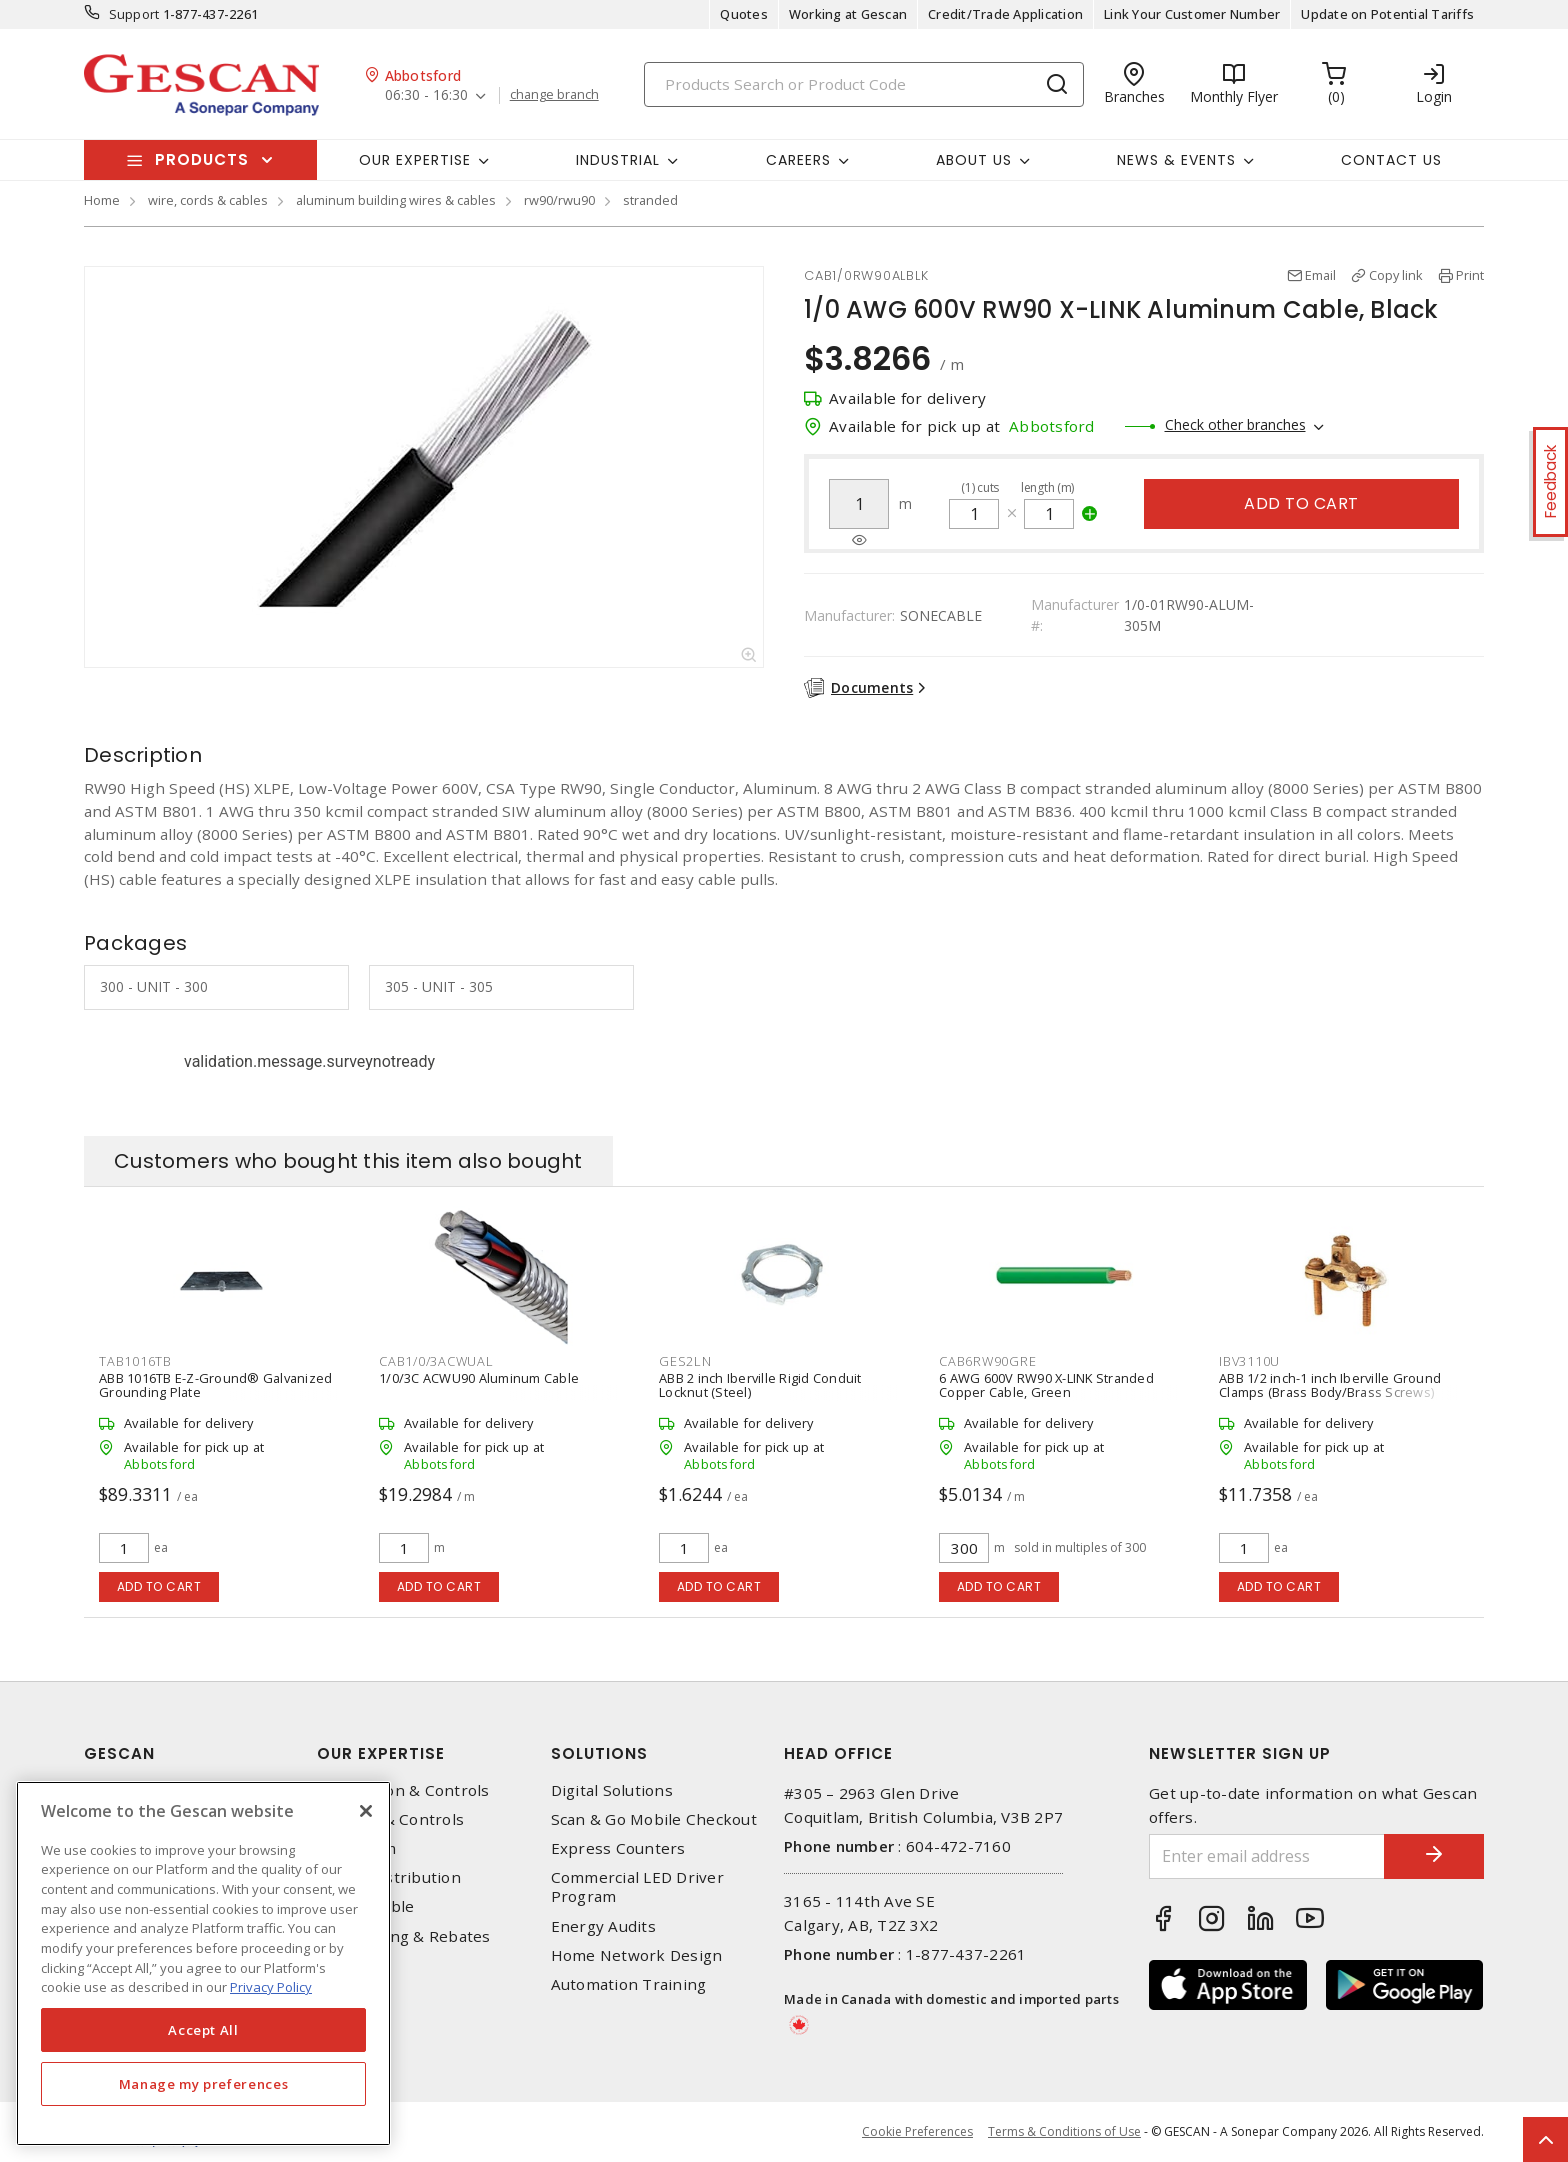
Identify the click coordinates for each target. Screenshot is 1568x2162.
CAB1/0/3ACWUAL (436, 1361)
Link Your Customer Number (1192, 14)
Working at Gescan (848, 14)
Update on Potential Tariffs (1387, 14)
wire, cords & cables (208, 200)
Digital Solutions (612, 1790)
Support (134, 14)
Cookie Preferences (917, 2132)
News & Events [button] (1176, 160)
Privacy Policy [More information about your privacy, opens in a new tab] (271, 1987)
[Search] (864, 84)
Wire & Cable (365, 1906)
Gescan (119, 1753)
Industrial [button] (618, 160)
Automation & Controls (403, 1790)
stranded (650, 200)
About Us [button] (974, 160)
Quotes (744, 14)
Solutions (599, 1753)
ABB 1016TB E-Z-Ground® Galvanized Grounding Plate (215, 1385)
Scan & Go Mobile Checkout (654, 1819)
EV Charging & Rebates (403, 1936)
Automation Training (629, 1984)
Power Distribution (389, 1877)
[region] (203, 1963)
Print (1470, 275)
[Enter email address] (1267, 1856)
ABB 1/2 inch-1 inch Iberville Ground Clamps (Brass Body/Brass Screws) (1330, 1385)
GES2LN (685, 1361)
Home (102, 200)
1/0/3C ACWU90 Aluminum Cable (479, 1378)
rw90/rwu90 (559, 200)
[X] (366, 1811)
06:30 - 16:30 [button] (426, 95)
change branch (554, 95)
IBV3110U (1249, 1361)
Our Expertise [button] (415, 160)
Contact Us (1391, 160)
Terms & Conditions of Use (1064, 2131)
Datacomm (356, 1848)
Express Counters (618, 1848)
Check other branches (1235, 424)
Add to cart (1301, 503)
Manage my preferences (204, 2084)
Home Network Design (637, 1955)
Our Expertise (381, 1753)
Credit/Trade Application (1005, 14)
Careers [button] (798, 160)
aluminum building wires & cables (396, 200)
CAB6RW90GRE (987, 1361)
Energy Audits (603, 1926)
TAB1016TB (135, 1361)
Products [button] (202, 159)
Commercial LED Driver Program (637, 1887)
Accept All (203, 2030)
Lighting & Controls (390, 1819)
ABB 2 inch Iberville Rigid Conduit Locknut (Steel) (760, 1385)
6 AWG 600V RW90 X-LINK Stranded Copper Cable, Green (1046, 1385)
